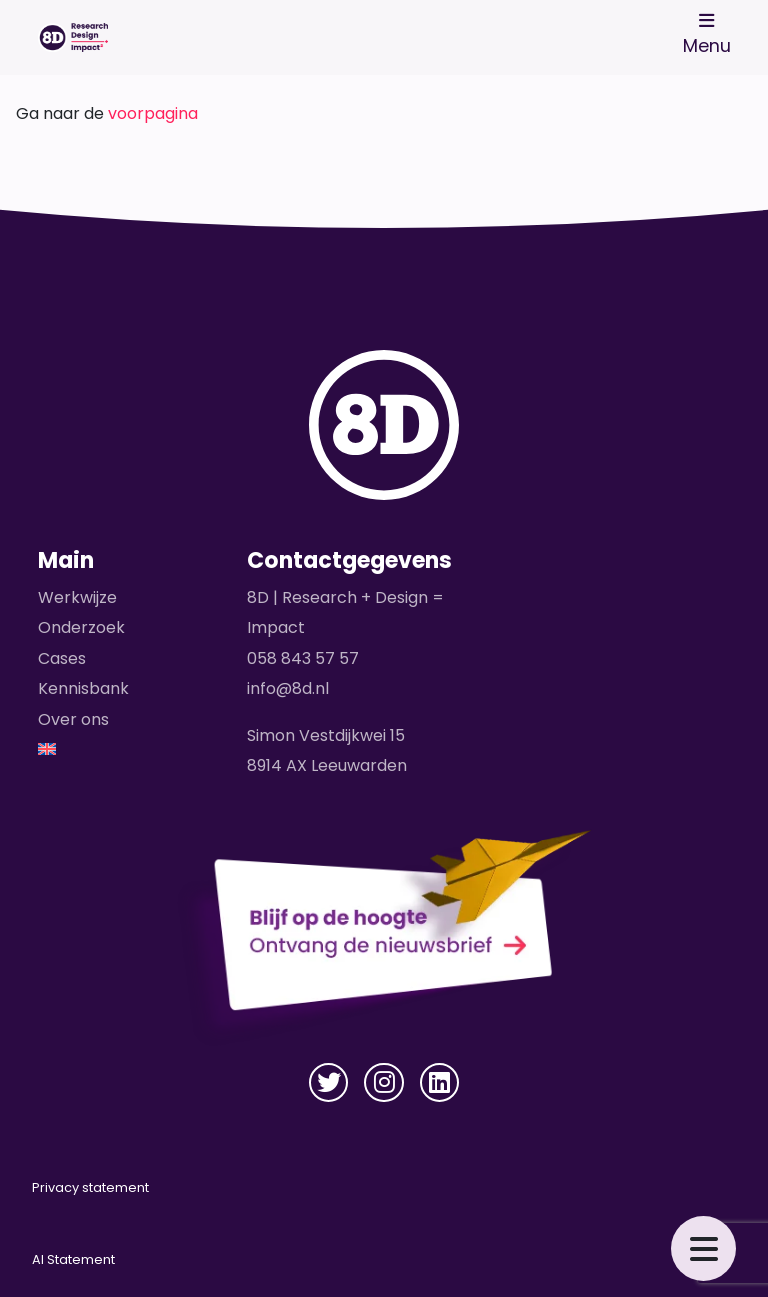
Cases (62, 658)
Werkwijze (77, 597)
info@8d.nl (288, 688)
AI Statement (73, 1259)
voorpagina (153, 113)
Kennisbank (83, 688)
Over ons (73, 719)
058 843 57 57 (303, 658)
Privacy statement (90, 1187)
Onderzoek (81, 627)
